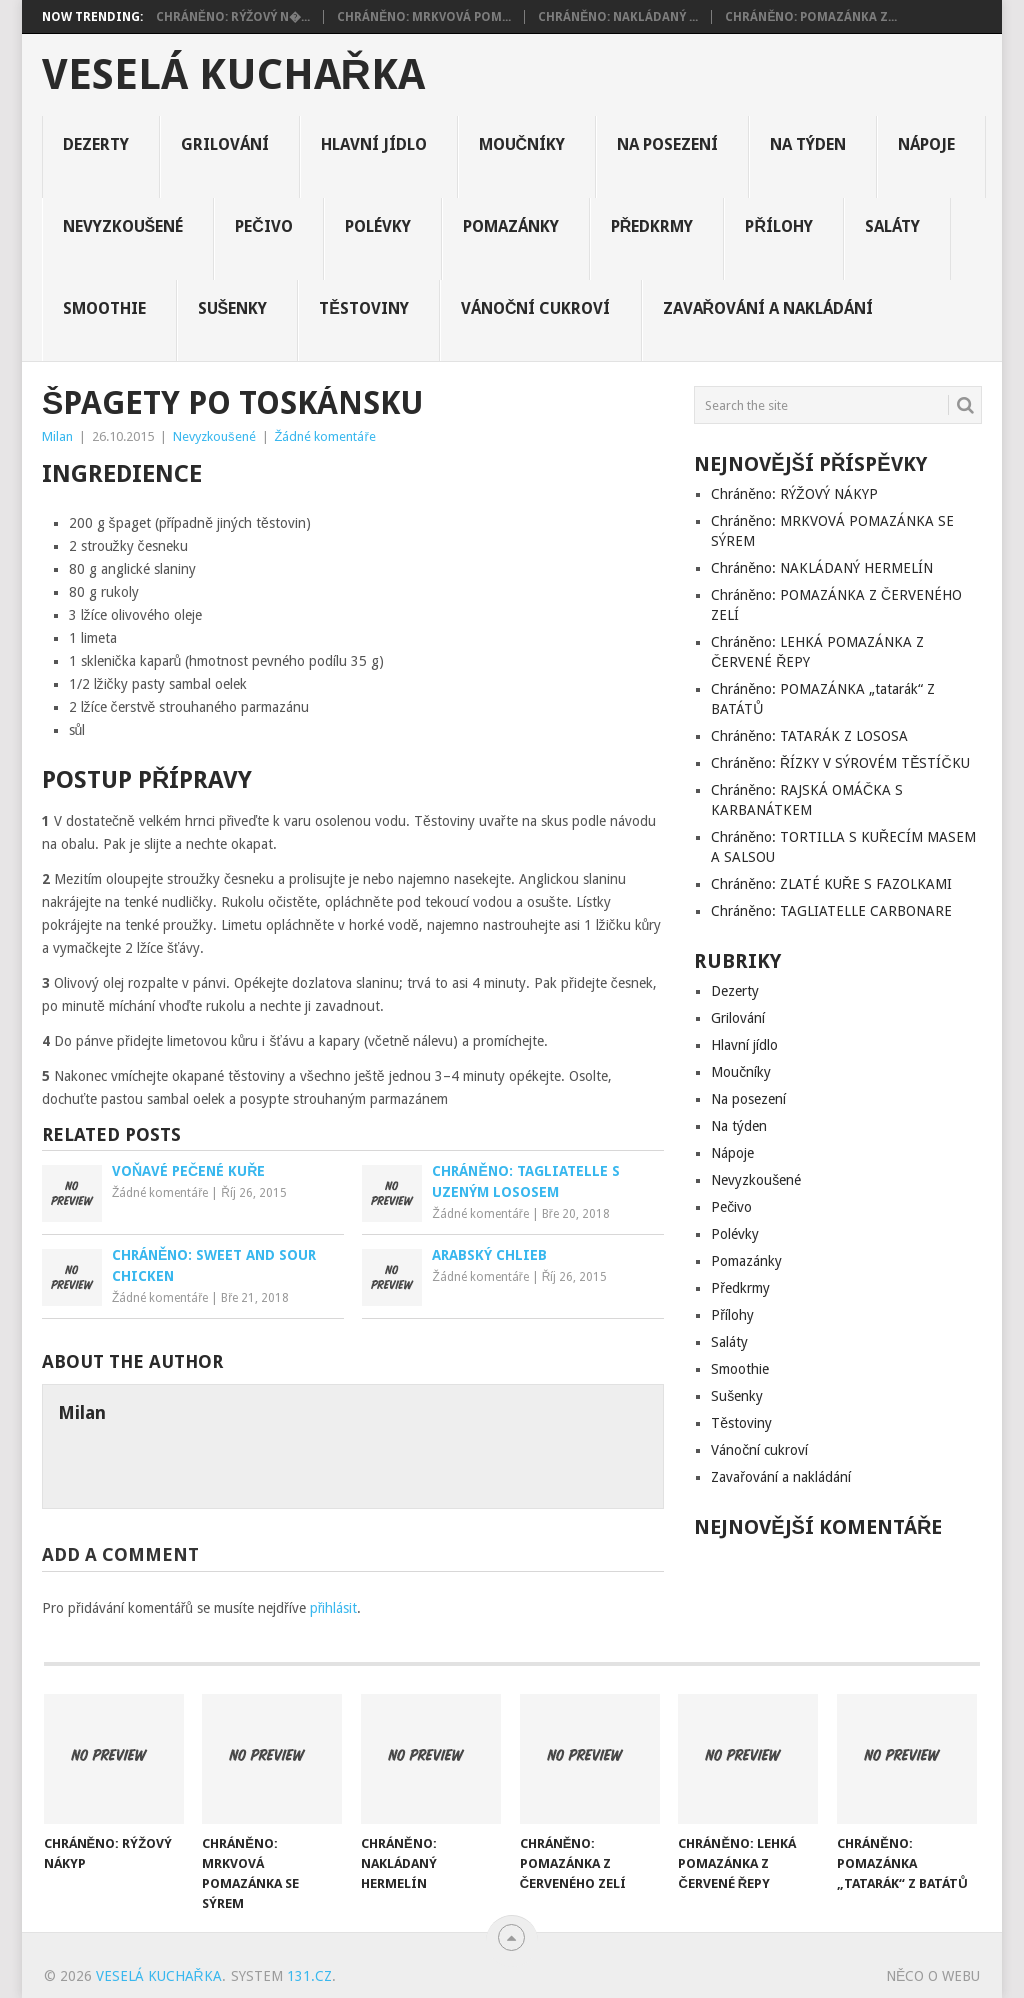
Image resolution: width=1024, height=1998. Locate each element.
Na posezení (667, 144)
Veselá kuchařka (233, 75)
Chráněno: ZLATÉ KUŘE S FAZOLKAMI (831, 884)
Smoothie (104, 308)
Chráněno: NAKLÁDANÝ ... (618, 17)
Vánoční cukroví (536, 308)
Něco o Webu (933, 1976)
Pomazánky (511, 226)
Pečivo (264, 226)
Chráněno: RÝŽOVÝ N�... (233, 17)
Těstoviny (364, 308)
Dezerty (96, 144)
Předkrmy (652, 226)
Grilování (225, 144)
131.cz (309, 1976)
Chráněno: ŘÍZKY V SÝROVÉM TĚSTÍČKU (840, 763)
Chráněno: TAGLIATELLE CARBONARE (831, 911)
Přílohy (779, 226)
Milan (57, 436)
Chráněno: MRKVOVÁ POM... (424, 17)
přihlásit (334, 1608)
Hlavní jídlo (374, 144)
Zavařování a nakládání (768, 308)
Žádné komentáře (325, 436)
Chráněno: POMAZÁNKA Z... (811, 17)
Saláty (892, 226)
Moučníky (522, 144)
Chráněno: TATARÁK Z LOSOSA (809, 736)
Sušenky (233, 308)
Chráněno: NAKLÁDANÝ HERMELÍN (822, 568)
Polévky (378, 226)
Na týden (808, 144)
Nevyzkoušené (123, 226)
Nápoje (926, 144)
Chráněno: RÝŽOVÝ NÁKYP (794, 494)
